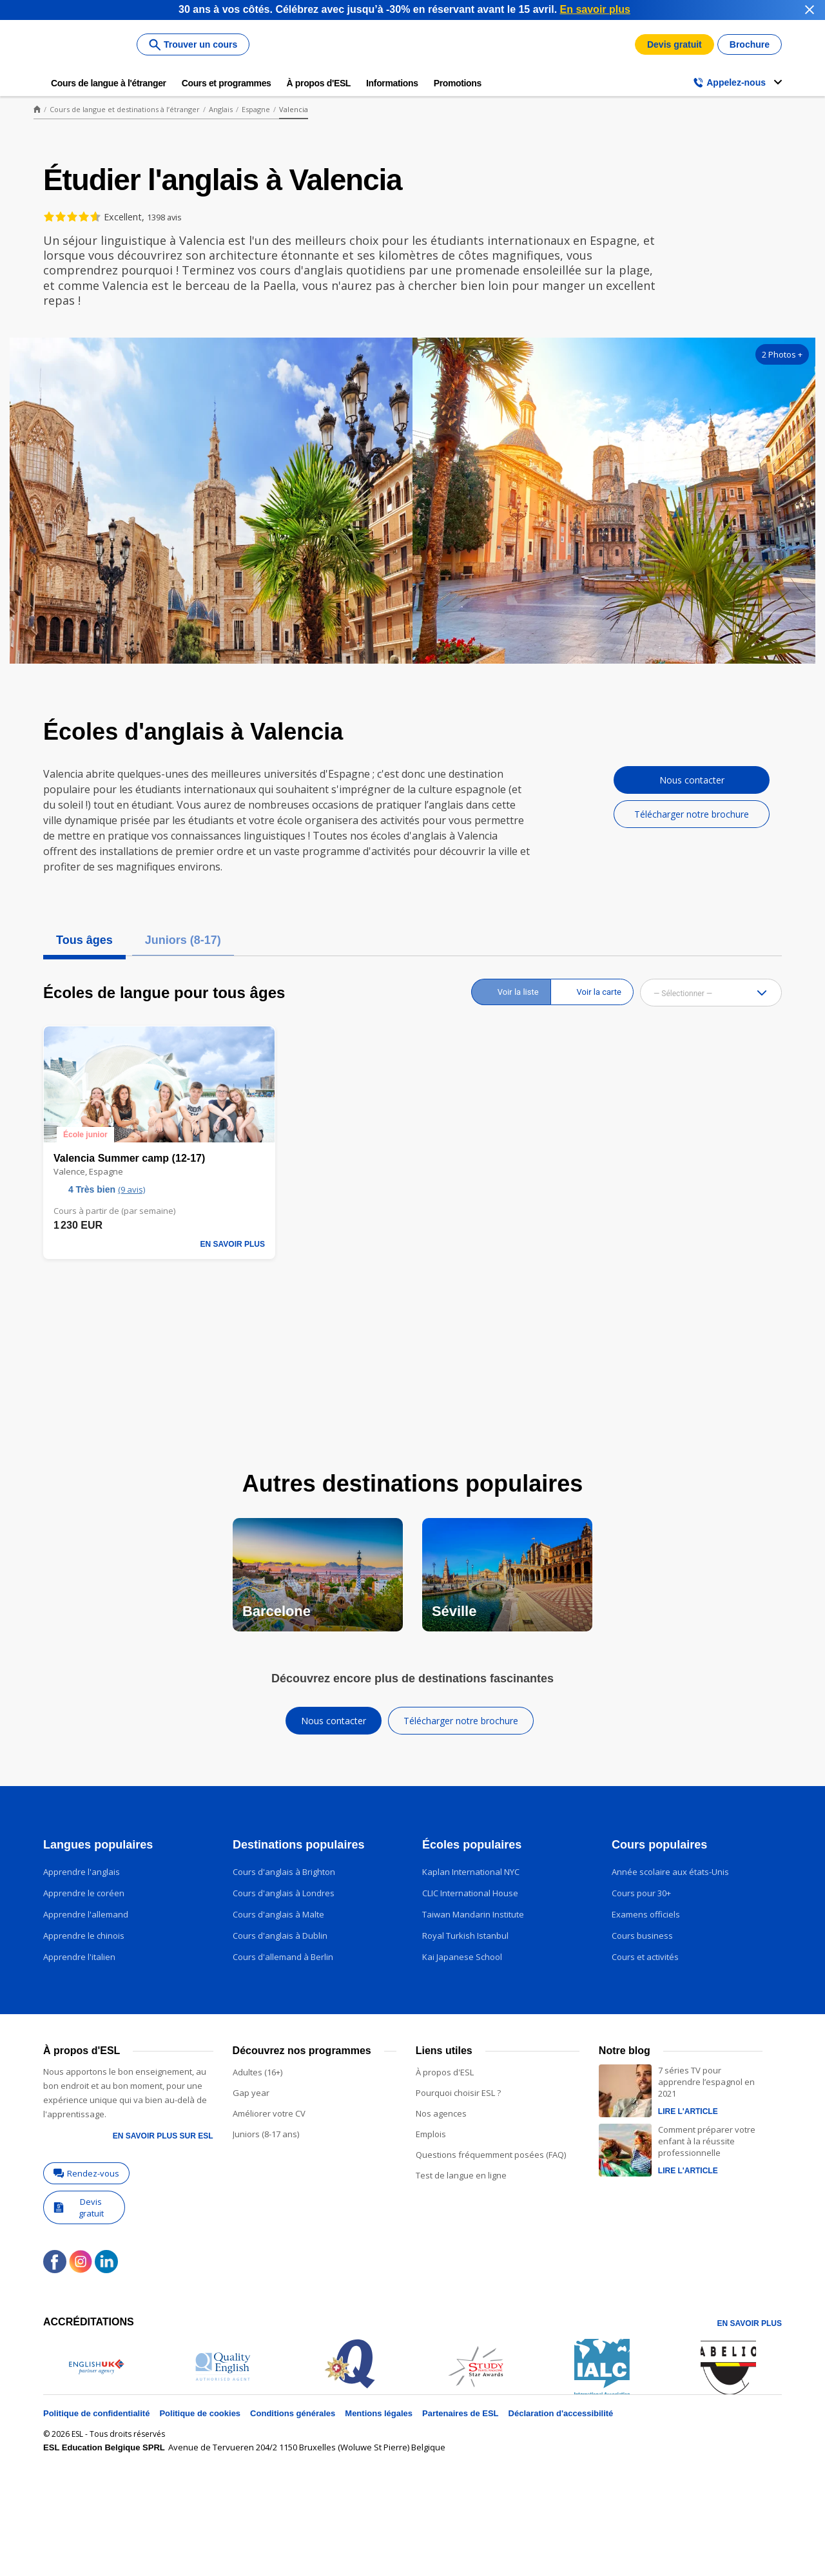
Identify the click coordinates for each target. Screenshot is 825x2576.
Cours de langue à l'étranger (108, 83)
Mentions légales (378, 2413)
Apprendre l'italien (79, 1957)
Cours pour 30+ (641, 1893)
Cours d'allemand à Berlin (283, 1957)
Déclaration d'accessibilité (561, 2413)
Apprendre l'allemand (85, 1914)
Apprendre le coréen (83, 1893)
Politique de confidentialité (96, 2413)
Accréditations (88, 2321)
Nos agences (441, 2113)
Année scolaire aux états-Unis (670, 1872)
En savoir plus (749, 2323)
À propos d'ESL (319, 83)
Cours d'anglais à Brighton (284, 1872)
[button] (769, 992)
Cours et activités (645, 1957)
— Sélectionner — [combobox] (683, 993)
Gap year (251, 2093)
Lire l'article (688, 2111)
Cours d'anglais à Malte (278, 1914)
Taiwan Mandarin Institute (473, 1914)
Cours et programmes (226, 83)
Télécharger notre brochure (691, 814)
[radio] (510, 992)
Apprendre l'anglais (81, 1872)
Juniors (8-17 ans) (266, 2134)
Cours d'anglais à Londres (284, 1893)
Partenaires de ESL (460, 2413)
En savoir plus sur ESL (163, 2135)
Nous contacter (691, 780)
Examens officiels (646, 1914)
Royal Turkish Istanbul (465, 1935)
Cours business (642, 1935)
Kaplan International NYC (470, 1872)
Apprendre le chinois (83, 1935)
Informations (392, 83)
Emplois (431, 2134)
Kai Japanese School (462, 1957)
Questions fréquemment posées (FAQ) (491, 2154)
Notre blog (624, 2050)
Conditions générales (292, 2413)
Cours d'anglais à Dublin (280, 1935)
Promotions (457, 83)
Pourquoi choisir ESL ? (458, 2093)
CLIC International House (470, 1893)
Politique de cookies (199, 2413)
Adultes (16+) (257, 2072)
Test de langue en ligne (461, 2175)
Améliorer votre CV (269, 2113)
